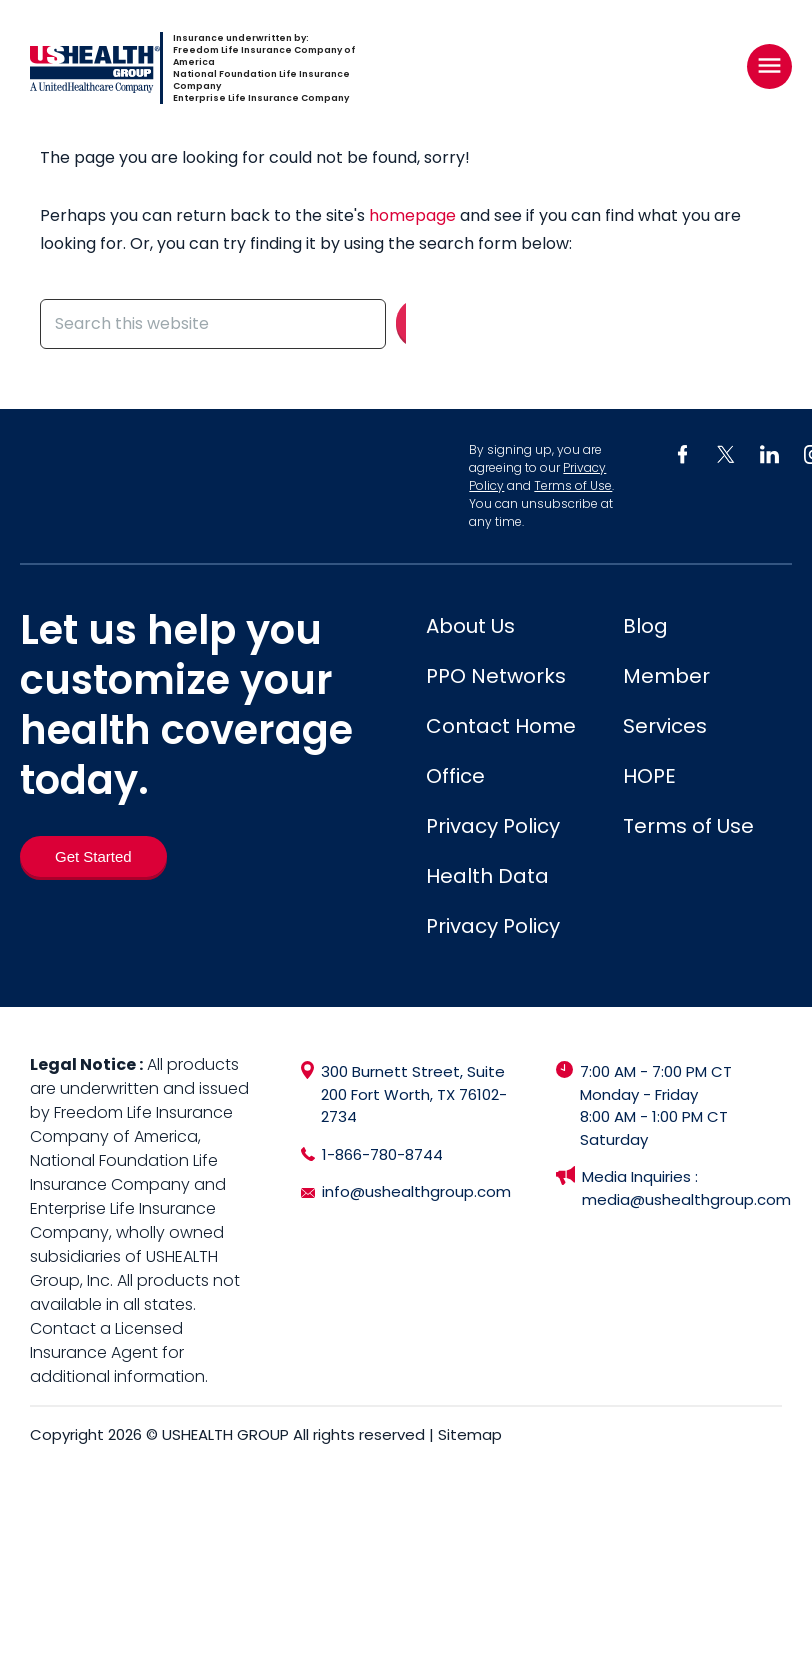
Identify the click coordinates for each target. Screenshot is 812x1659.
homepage (412, 215)
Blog (645, 626)
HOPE (649, 776)
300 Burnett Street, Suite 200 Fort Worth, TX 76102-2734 (414, 1094)
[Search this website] (213, 324)
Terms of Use (573, 485)
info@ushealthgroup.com (416, 1191)
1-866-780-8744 (382, 1154)
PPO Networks (496, 676)
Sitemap (470, 1434)
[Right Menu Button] (769, 65)
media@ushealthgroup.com (686, 1199)
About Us (470, 626)
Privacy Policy (493, 826)
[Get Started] (93, 856)
